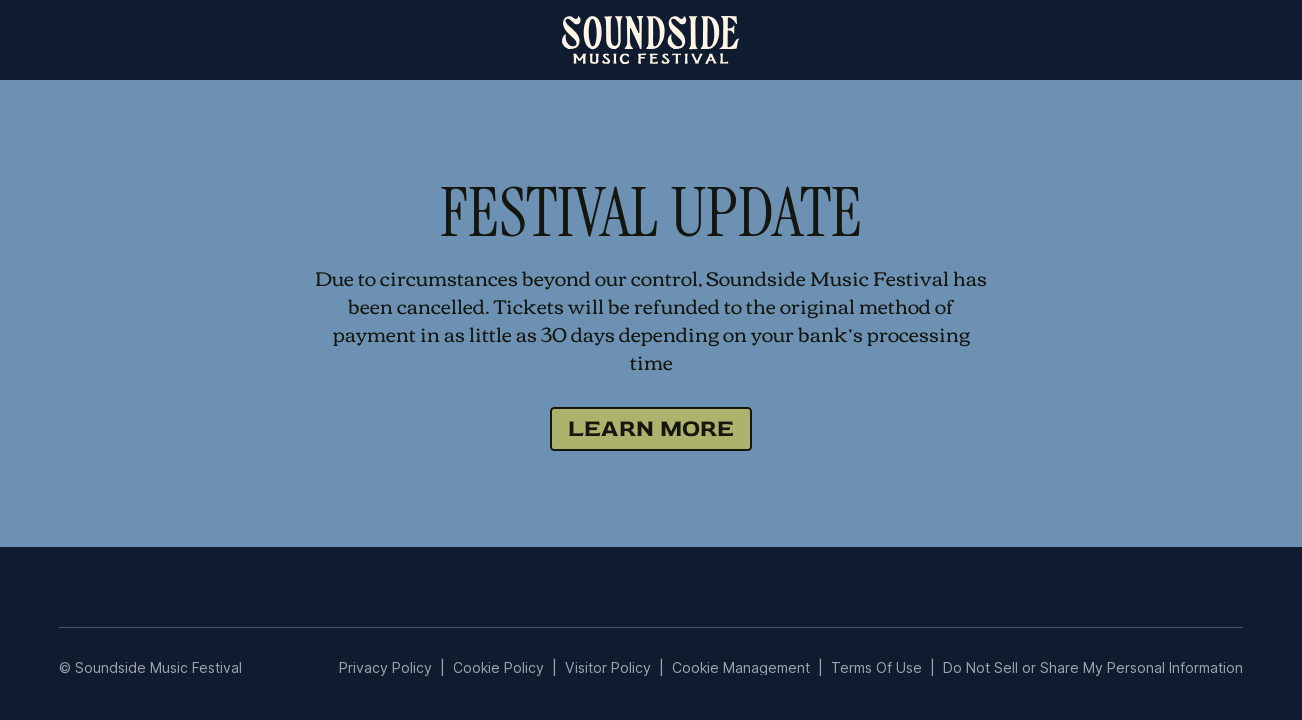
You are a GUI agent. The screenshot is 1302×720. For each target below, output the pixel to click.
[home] (651, 40)
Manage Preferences (741, 667)
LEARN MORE (651, 428)
